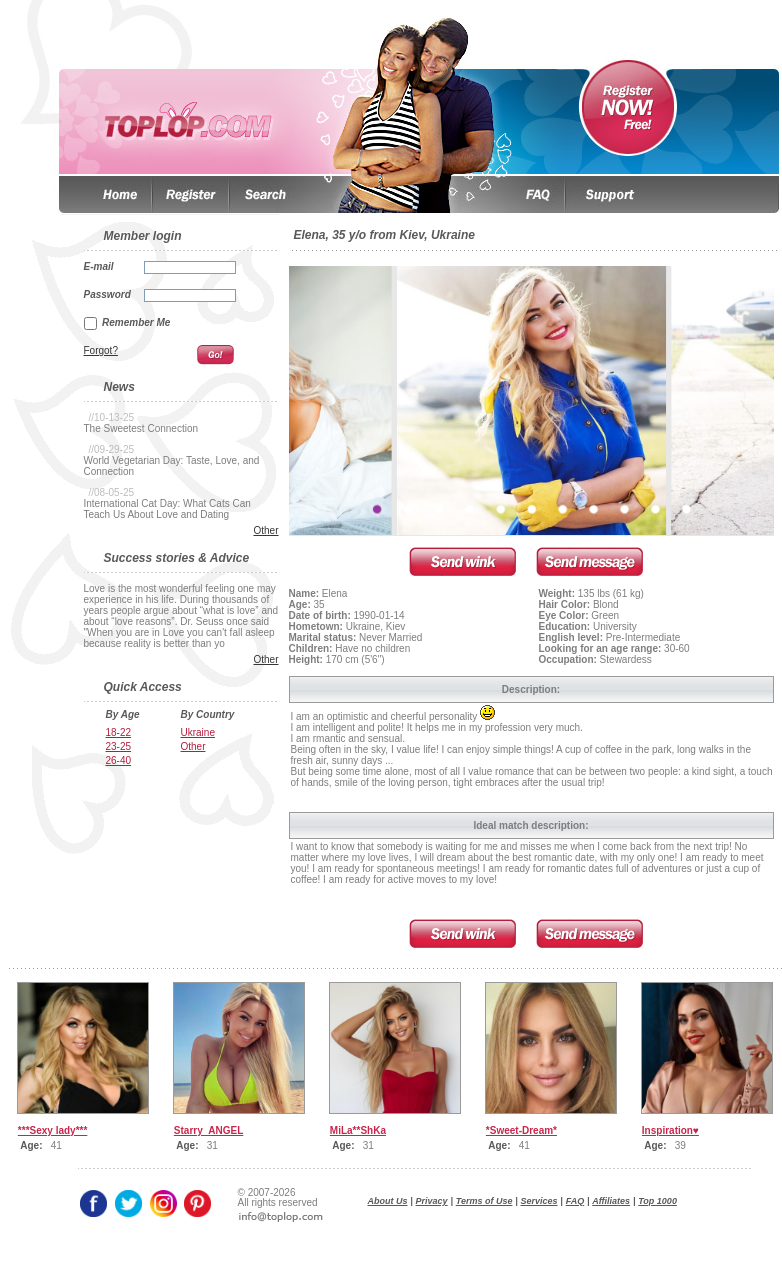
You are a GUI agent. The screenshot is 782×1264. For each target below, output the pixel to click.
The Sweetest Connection (141, 428)
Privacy (432, 1201)
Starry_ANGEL (208, 1130)
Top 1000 (657, 1201)
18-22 (119, 732)
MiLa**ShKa (358, 1130)
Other (265, 530)
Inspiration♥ (670, 1130)
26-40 (119, 760)
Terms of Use (484, 1201)
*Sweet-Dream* (521, 1130)
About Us (388, 1201)
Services (539, 1201)
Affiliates (611, 1201)
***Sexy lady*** (53, 1130)
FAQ (575, 1201)
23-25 (119, 746)
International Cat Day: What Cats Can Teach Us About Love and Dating (167, 509)
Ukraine (198, 732)
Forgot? (101, 350)
